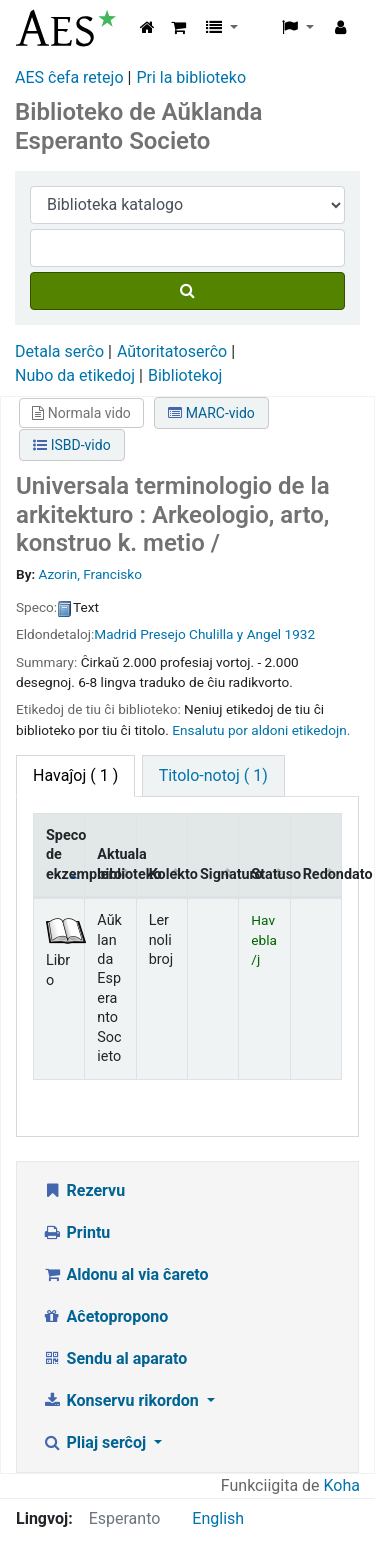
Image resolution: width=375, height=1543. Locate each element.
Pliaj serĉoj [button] (96, 1442)
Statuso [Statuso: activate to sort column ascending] (270, 874)
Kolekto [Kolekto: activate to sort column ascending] (168, 874)
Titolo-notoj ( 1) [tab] (213, 775)
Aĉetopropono (105, 1316)
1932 (300, 634)
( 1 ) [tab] (75, 775)
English (218, 1518)
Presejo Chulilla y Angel (210, 634)
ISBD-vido (71, 445)
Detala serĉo (59, 351)
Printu (76, 1232)
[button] (178, 28)
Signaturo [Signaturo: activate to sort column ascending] (219, 874)
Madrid (115, 634)
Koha (342, 1485)
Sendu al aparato (114, 1358)
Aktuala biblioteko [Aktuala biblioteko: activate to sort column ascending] (116, 864)
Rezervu (83, 1190)
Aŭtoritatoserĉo (172, 351)
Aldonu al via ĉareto (125, 1274)
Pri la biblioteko (191, 77)
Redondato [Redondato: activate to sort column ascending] (322, 874)
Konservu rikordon (122, 1400)
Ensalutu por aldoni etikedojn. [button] (261, 730)
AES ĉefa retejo (69, 77)
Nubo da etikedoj (75, 375)
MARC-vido (211, 413)
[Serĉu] (187, 291)
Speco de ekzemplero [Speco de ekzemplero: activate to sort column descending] (65, 855)
